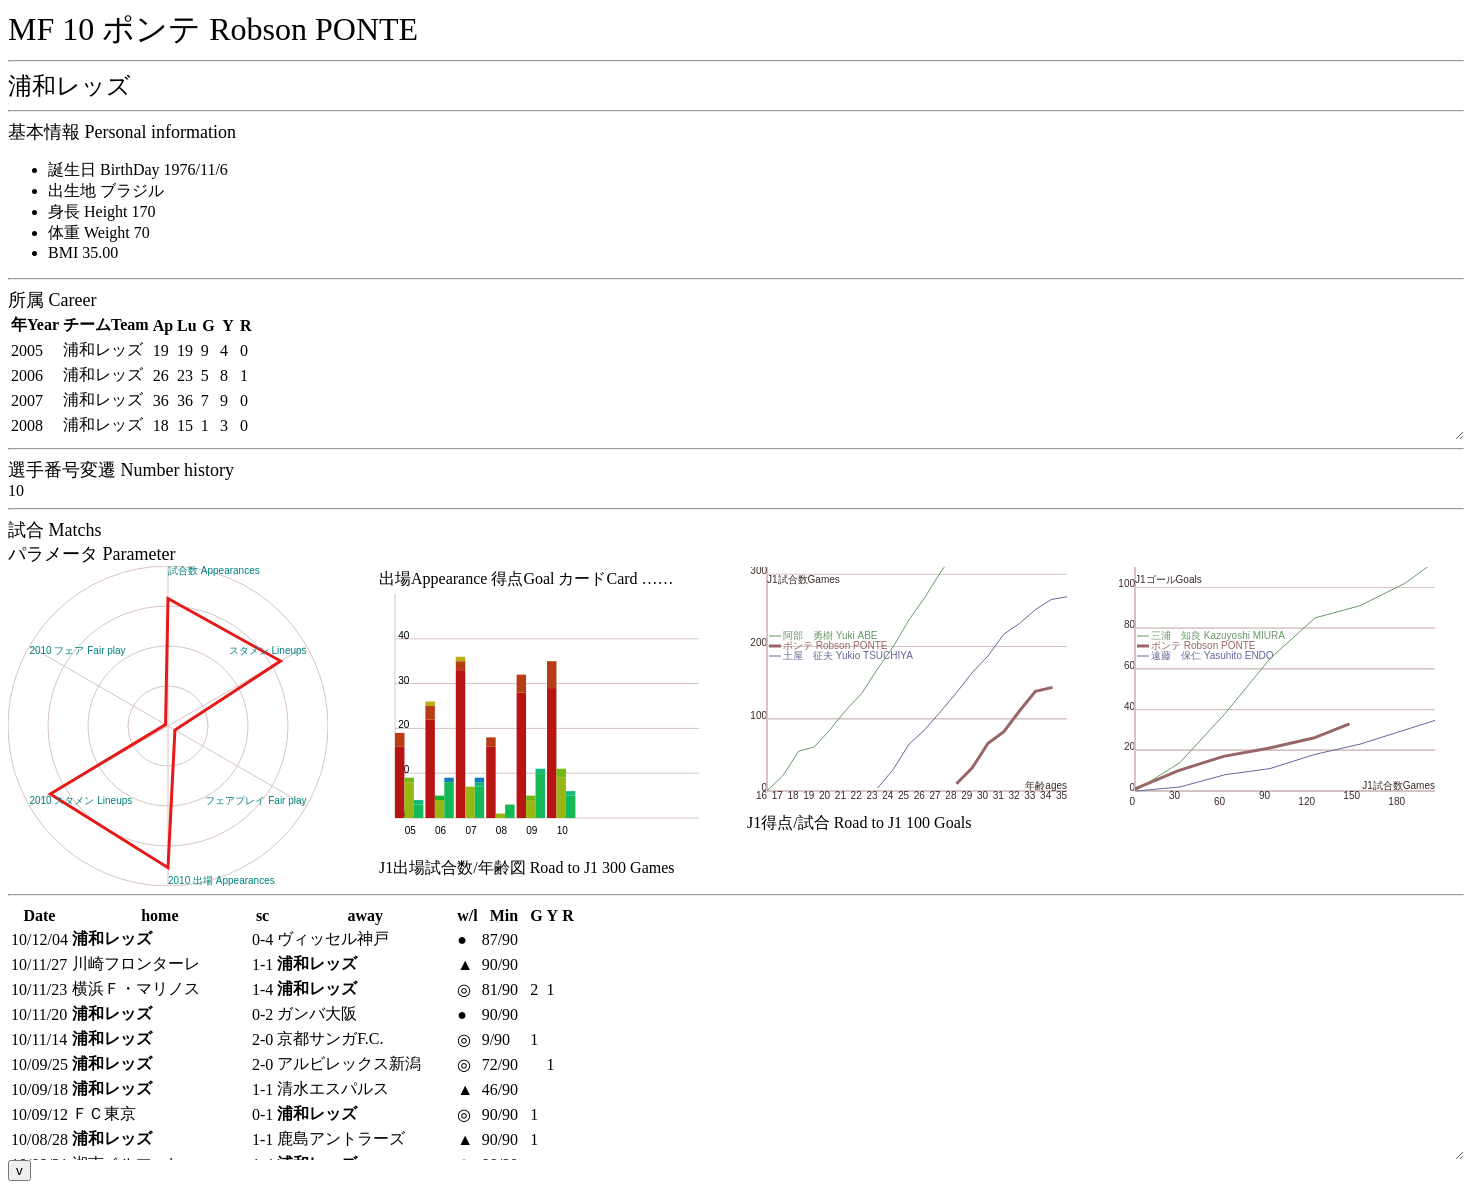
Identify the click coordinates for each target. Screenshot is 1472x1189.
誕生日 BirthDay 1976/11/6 (138, 169)
